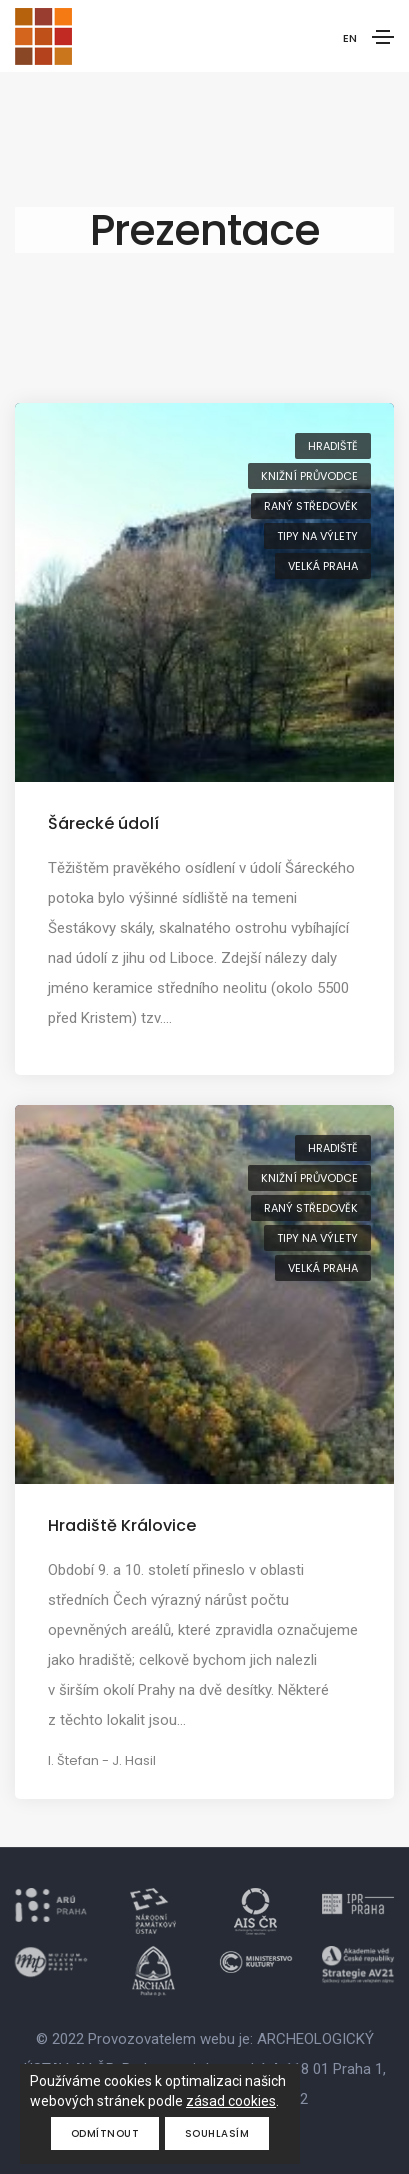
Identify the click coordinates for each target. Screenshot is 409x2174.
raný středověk (311, 506)
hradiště (333, 446)
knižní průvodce (309, 476)
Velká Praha (323, 566)
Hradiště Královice (122, 1525)
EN (350, 38)
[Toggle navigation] (383, 37)
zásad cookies (231, 2101)
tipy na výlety (317, 536)
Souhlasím (217, 2133)
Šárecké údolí (103, 823)
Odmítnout (105, 2133)
